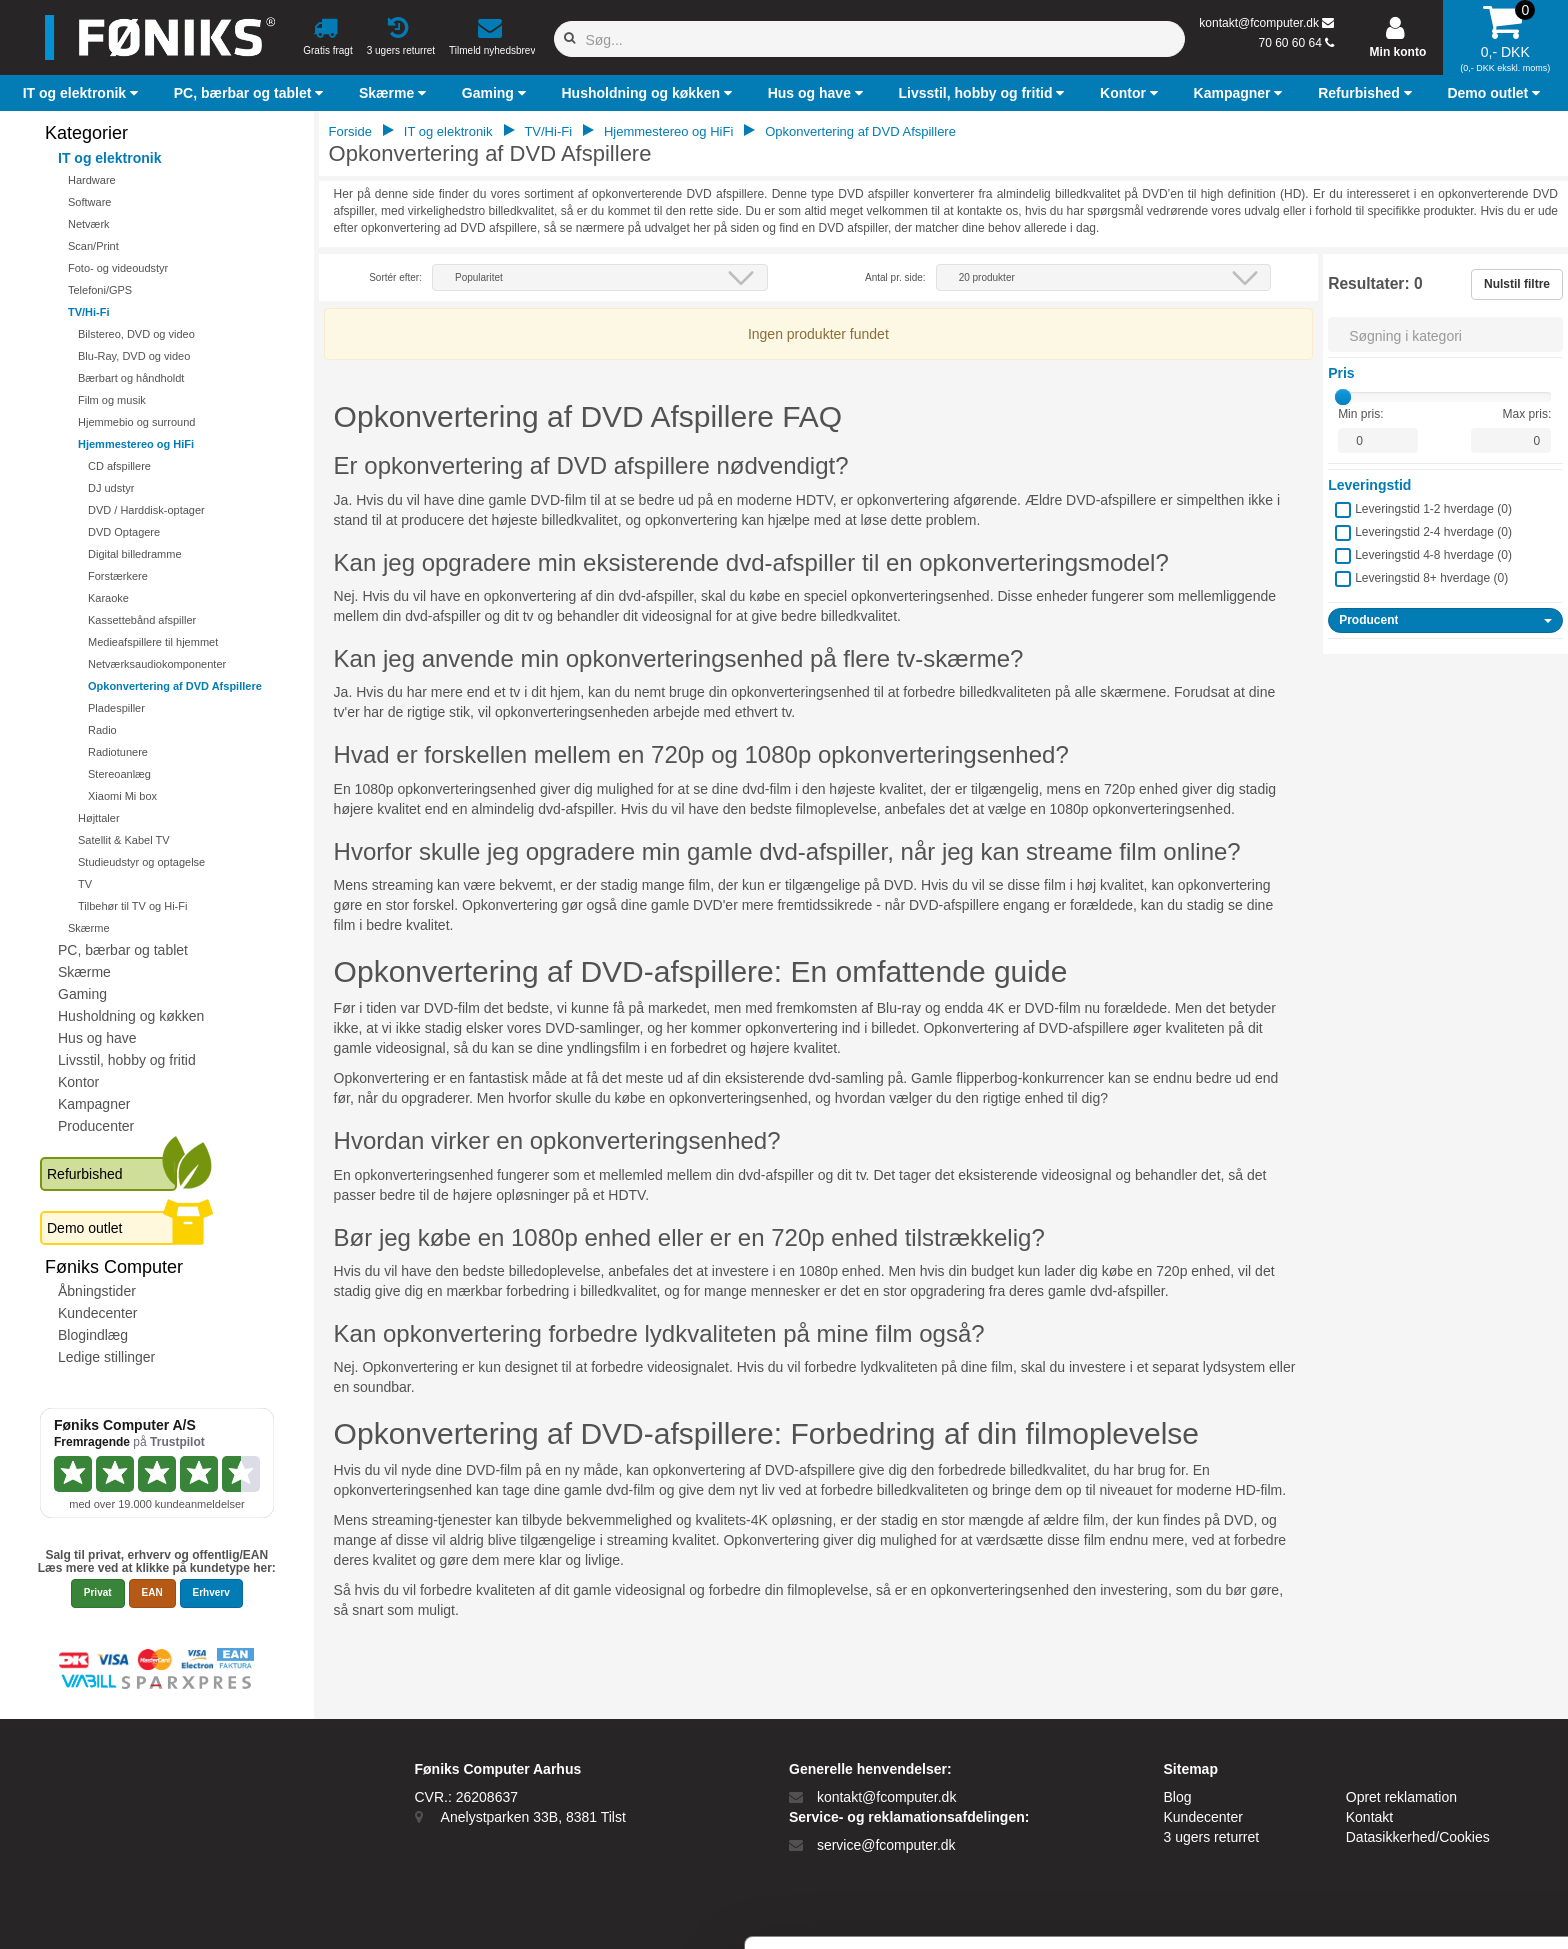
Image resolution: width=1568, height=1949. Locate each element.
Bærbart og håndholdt (131, 378)
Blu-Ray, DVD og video (134, 356)
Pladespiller (116, 708)
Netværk (89, 224)
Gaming (82, 994)
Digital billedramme (135, 554)
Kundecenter (97, 1313)
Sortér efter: (395, 277)
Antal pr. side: (895, 277)
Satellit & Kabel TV (124, 840)
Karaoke (108, 598)
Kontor (78, 1082)
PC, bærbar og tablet (123, 950)
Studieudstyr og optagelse (141, 862)
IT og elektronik (109, 158)
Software (89, 202)
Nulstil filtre (1517, 284)
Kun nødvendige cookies (1401, 1818)
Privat (98, 1592)
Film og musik (112, 400)
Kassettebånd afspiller (142, 620)
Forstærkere (118, 576)
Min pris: (1360, 414)
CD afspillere (119, 466)
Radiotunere (118, 752)
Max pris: (1527, 414)
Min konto (1398, 52)
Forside (350, 131)
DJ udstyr (111, 488)
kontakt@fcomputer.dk (1259, 23)
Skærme (89, 928)
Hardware (92, 180)
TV (85, 884)
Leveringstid (1369, 485)
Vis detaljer (1039, 1909)
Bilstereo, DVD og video (136, 334)
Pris (1341, 373)
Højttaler (99, 818)
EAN (152, 1592)
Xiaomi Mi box (122, 796)
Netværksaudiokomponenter (157, 664)
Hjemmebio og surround (136, 422)
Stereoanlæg (119, 774)
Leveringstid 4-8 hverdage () (1433, 555)
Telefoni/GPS (100, 290)
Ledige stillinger (106, 1357)
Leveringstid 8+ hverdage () (1431, 578)
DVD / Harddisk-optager (146, 510)
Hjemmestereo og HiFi (136, 444)
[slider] (1343, 397)
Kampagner (94, 1104)
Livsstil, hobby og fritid (127, 1060)
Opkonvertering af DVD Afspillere (175, 686)
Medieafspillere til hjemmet (153, 642)
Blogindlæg (93, 1335)
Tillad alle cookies (1401, 1752)
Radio (102, 730)
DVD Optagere (124, 532)
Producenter (96, 1126)
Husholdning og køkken (131, 1016)
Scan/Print (93, 246)
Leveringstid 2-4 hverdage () (1433, 532)
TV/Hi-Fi (89, 312)
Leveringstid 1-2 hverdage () (1433, 509)
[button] (83, 93)
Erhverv (211, 1592)
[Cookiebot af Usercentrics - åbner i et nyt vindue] (129, 1910)
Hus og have (97, 1038)
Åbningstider (97, 1291)
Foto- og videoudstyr (118, 268)
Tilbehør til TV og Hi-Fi (132, 906)
